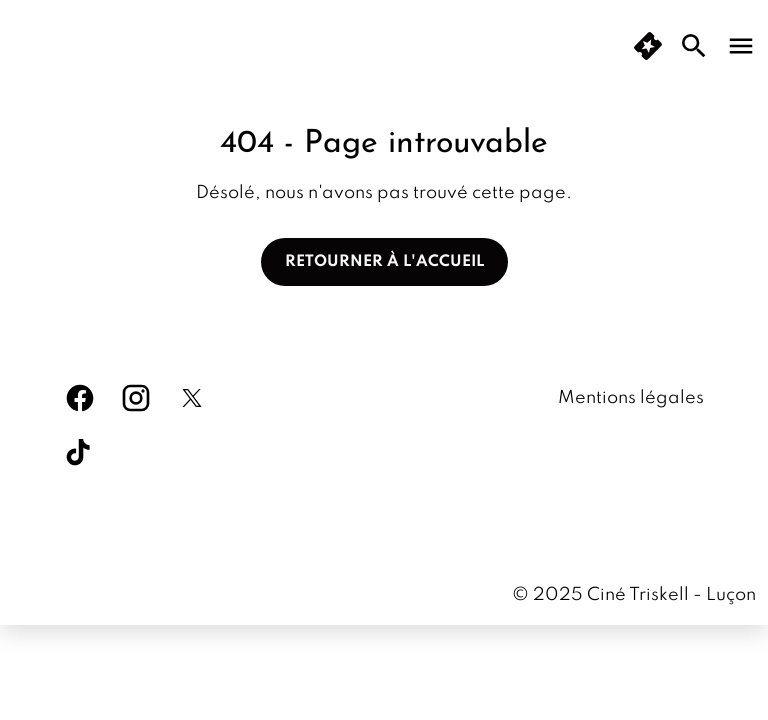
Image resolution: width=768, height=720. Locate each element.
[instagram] (136, 398)
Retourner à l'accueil (384, 262)
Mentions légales (631, 398)
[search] (694, 46)
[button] (648, 46)
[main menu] (741, 46)
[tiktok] (80, 454)
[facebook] (80, 398)
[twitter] (192, 398)
